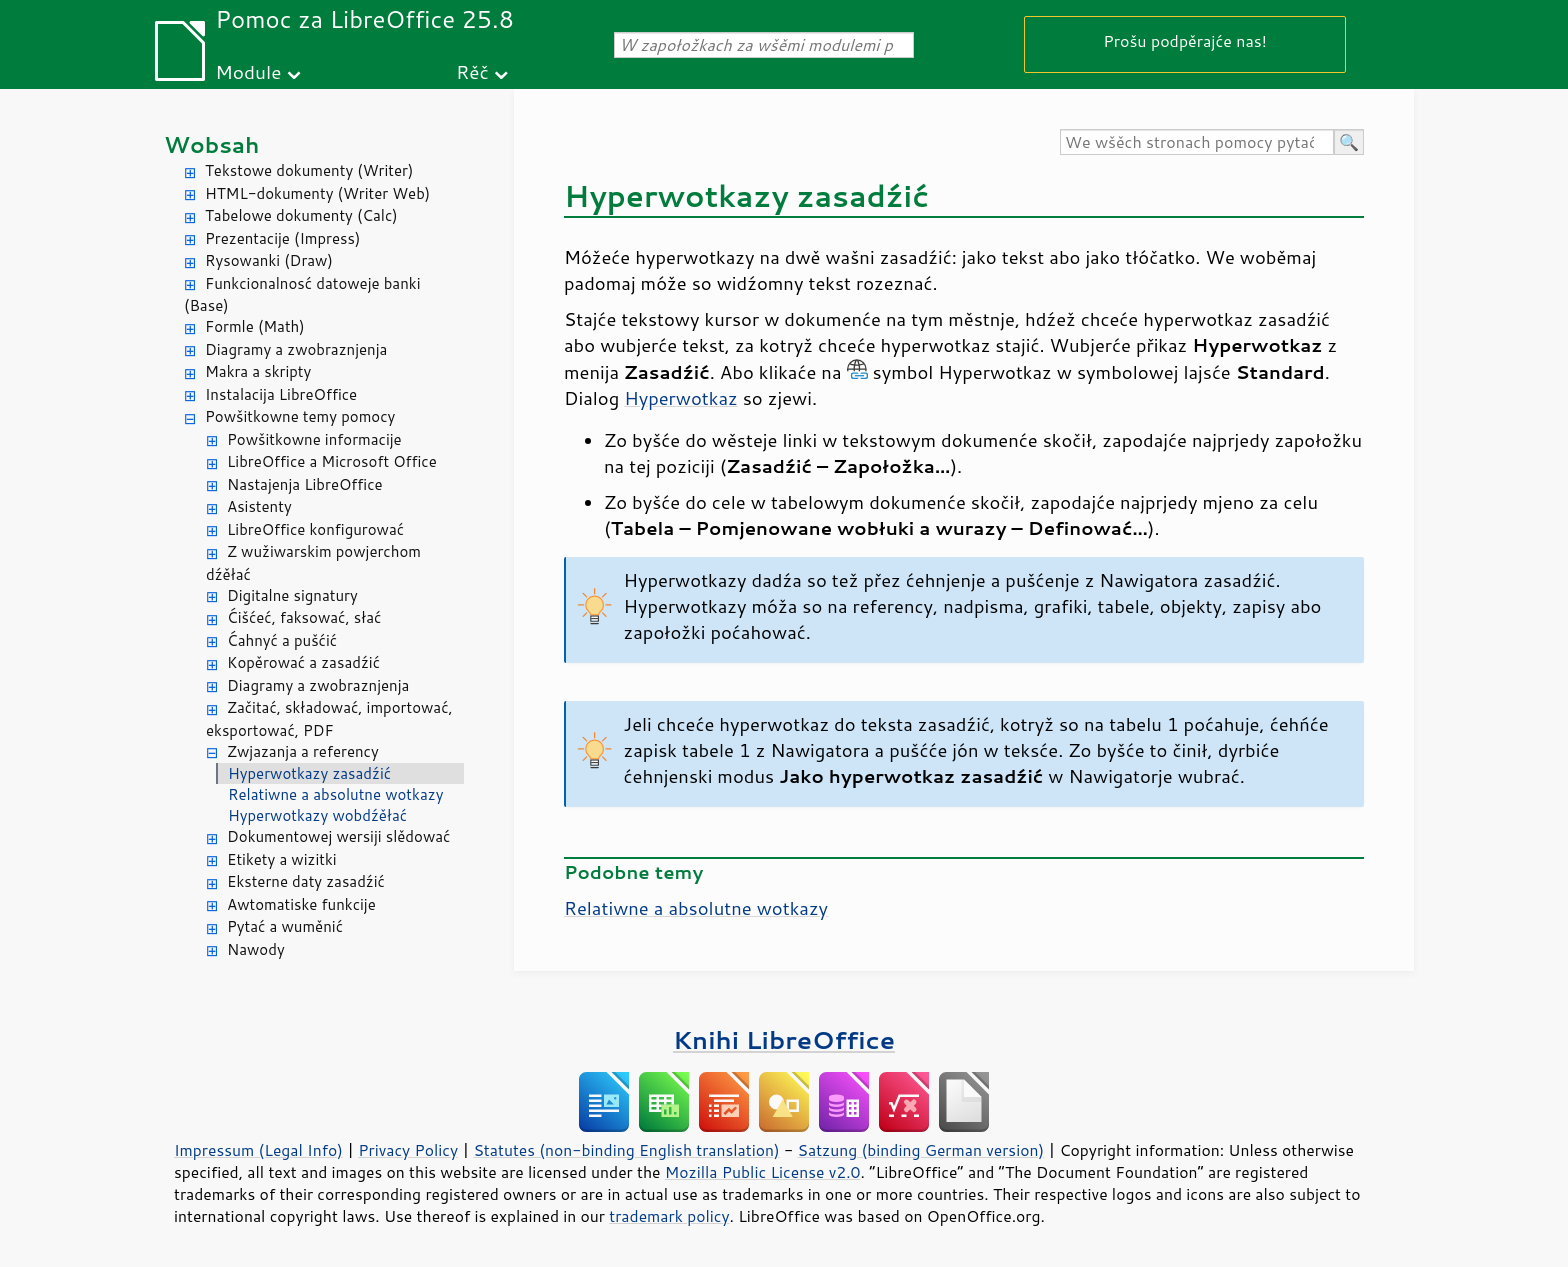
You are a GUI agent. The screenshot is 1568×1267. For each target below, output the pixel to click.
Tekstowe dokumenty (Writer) (309, 170)
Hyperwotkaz (680, 398)
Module (248, 71)
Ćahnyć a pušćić (282, 640)
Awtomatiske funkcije (301, 904)
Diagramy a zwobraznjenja (296, 349)
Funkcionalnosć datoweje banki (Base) (302, 295)
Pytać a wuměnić (285, 926)
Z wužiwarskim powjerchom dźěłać (313, 563)
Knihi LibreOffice (784, 1039)
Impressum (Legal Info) (258, 1150)
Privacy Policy (408, 1150)
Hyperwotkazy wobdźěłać (317, 815)
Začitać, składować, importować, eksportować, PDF (329, 719)
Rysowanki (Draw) (269, 260)
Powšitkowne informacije (314, 439)
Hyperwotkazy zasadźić (309, 773)
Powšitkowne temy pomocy (300, 416)
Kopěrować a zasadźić (303, 662)
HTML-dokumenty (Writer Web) (317, 193)
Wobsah (211, 144)
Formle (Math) (255, 326)
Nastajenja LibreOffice (305, 484)
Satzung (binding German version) (921, 1150)
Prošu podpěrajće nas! (1185, 40)
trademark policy (669, 1216)
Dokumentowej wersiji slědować (338, 836)
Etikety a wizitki (282, 859)
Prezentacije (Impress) (282, 238)
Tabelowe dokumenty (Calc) (301, 215)
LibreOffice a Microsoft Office (332, 461)
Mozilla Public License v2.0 (763, 1172)
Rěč (472, 71)
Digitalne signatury (292, 595)
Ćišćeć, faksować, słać (304, 617)
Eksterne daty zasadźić (306, 881)
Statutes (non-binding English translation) (626, 1150)
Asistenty (259, 506)
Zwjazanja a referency (303, 751)
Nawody (256, 949)
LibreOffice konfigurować (315, 529)
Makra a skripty (258, 371)
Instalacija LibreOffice (281, 394)
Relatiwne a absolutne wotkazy (335, 794)
